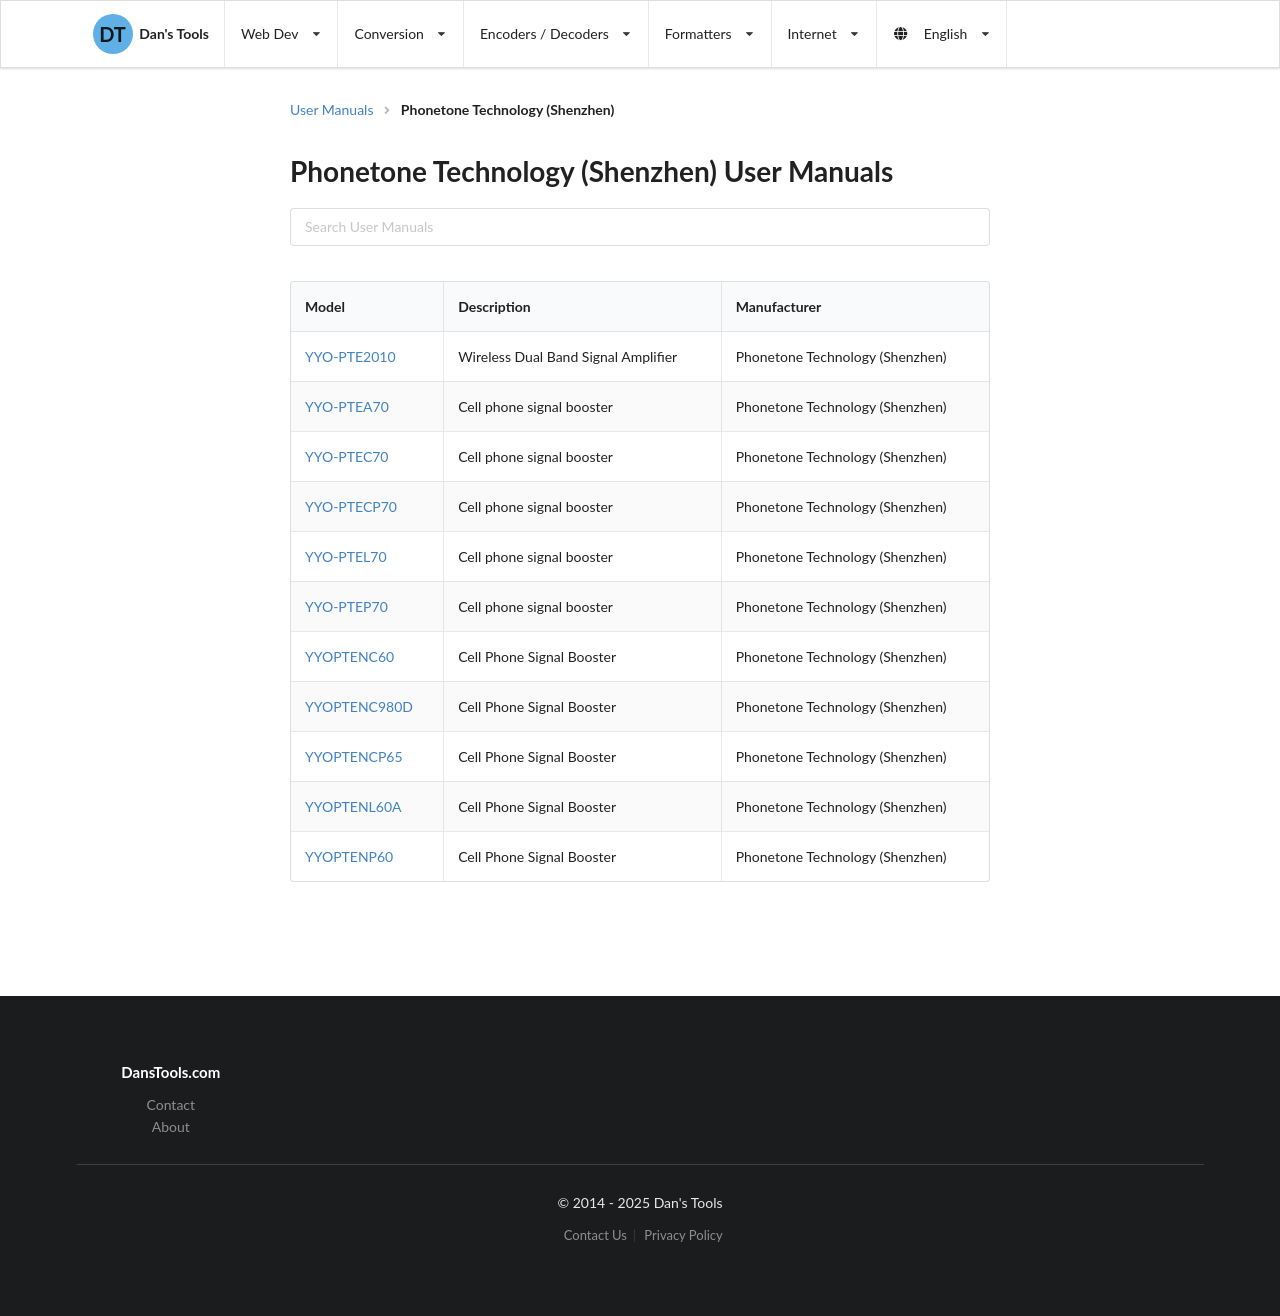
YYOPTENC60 (349, 656)
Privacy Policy (683, 1235)
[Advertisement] (1104, 420)
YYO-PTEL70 (346, 556)
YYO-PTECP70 (351, 506)
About (171, 1126)
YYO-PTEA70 (347, 406)
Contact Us (595, 1235)
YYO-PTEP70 (346, 606)
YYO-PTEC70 (346, 456)
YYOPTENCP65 (354, 756)
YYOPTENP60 (349, 856)
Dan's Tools (151, 34)
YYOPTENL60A (353, 806)
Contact (171, 1105)
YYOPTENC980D (359, 706)
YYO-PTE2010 (350, 356)
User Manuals (332, 109)
